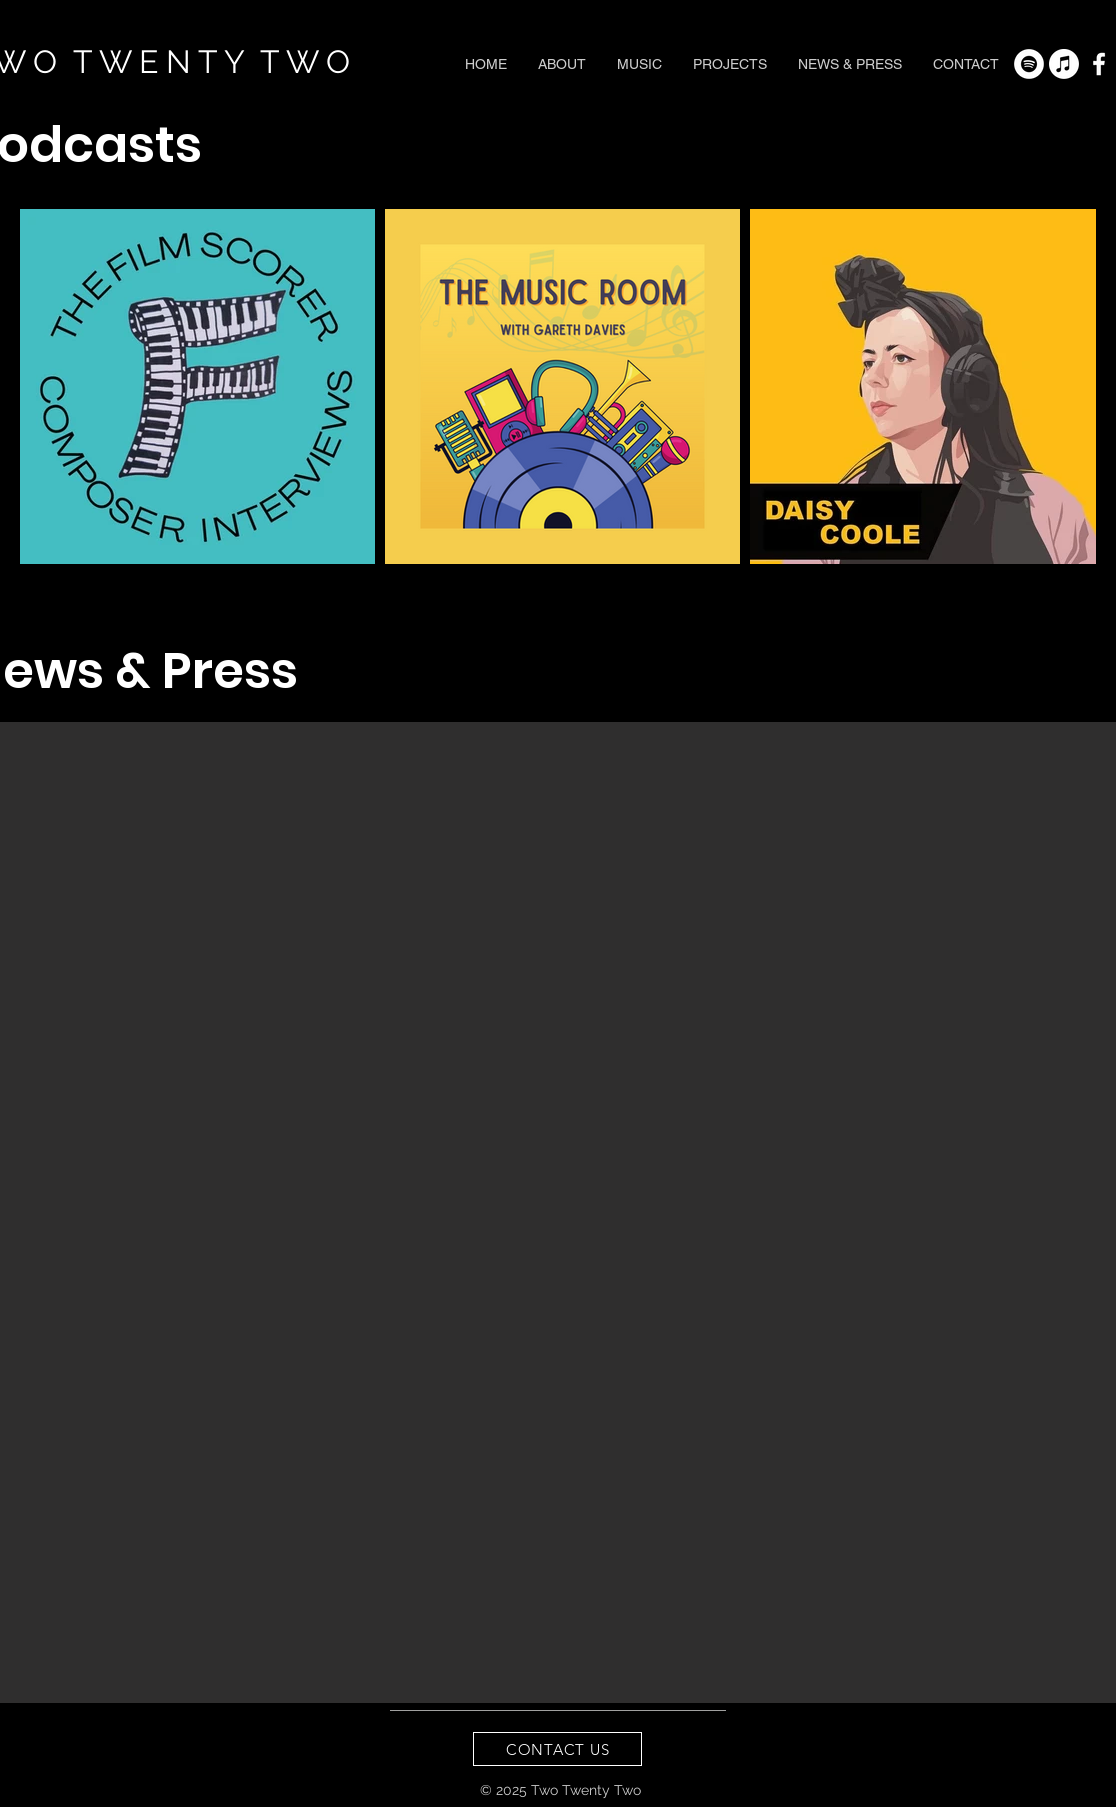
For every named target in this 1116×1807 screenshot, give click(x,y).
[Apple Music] (1064, 64)
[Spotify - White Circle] (1029, 64)
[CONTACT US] (557, 1749)
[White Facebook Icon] (1099, 64)
